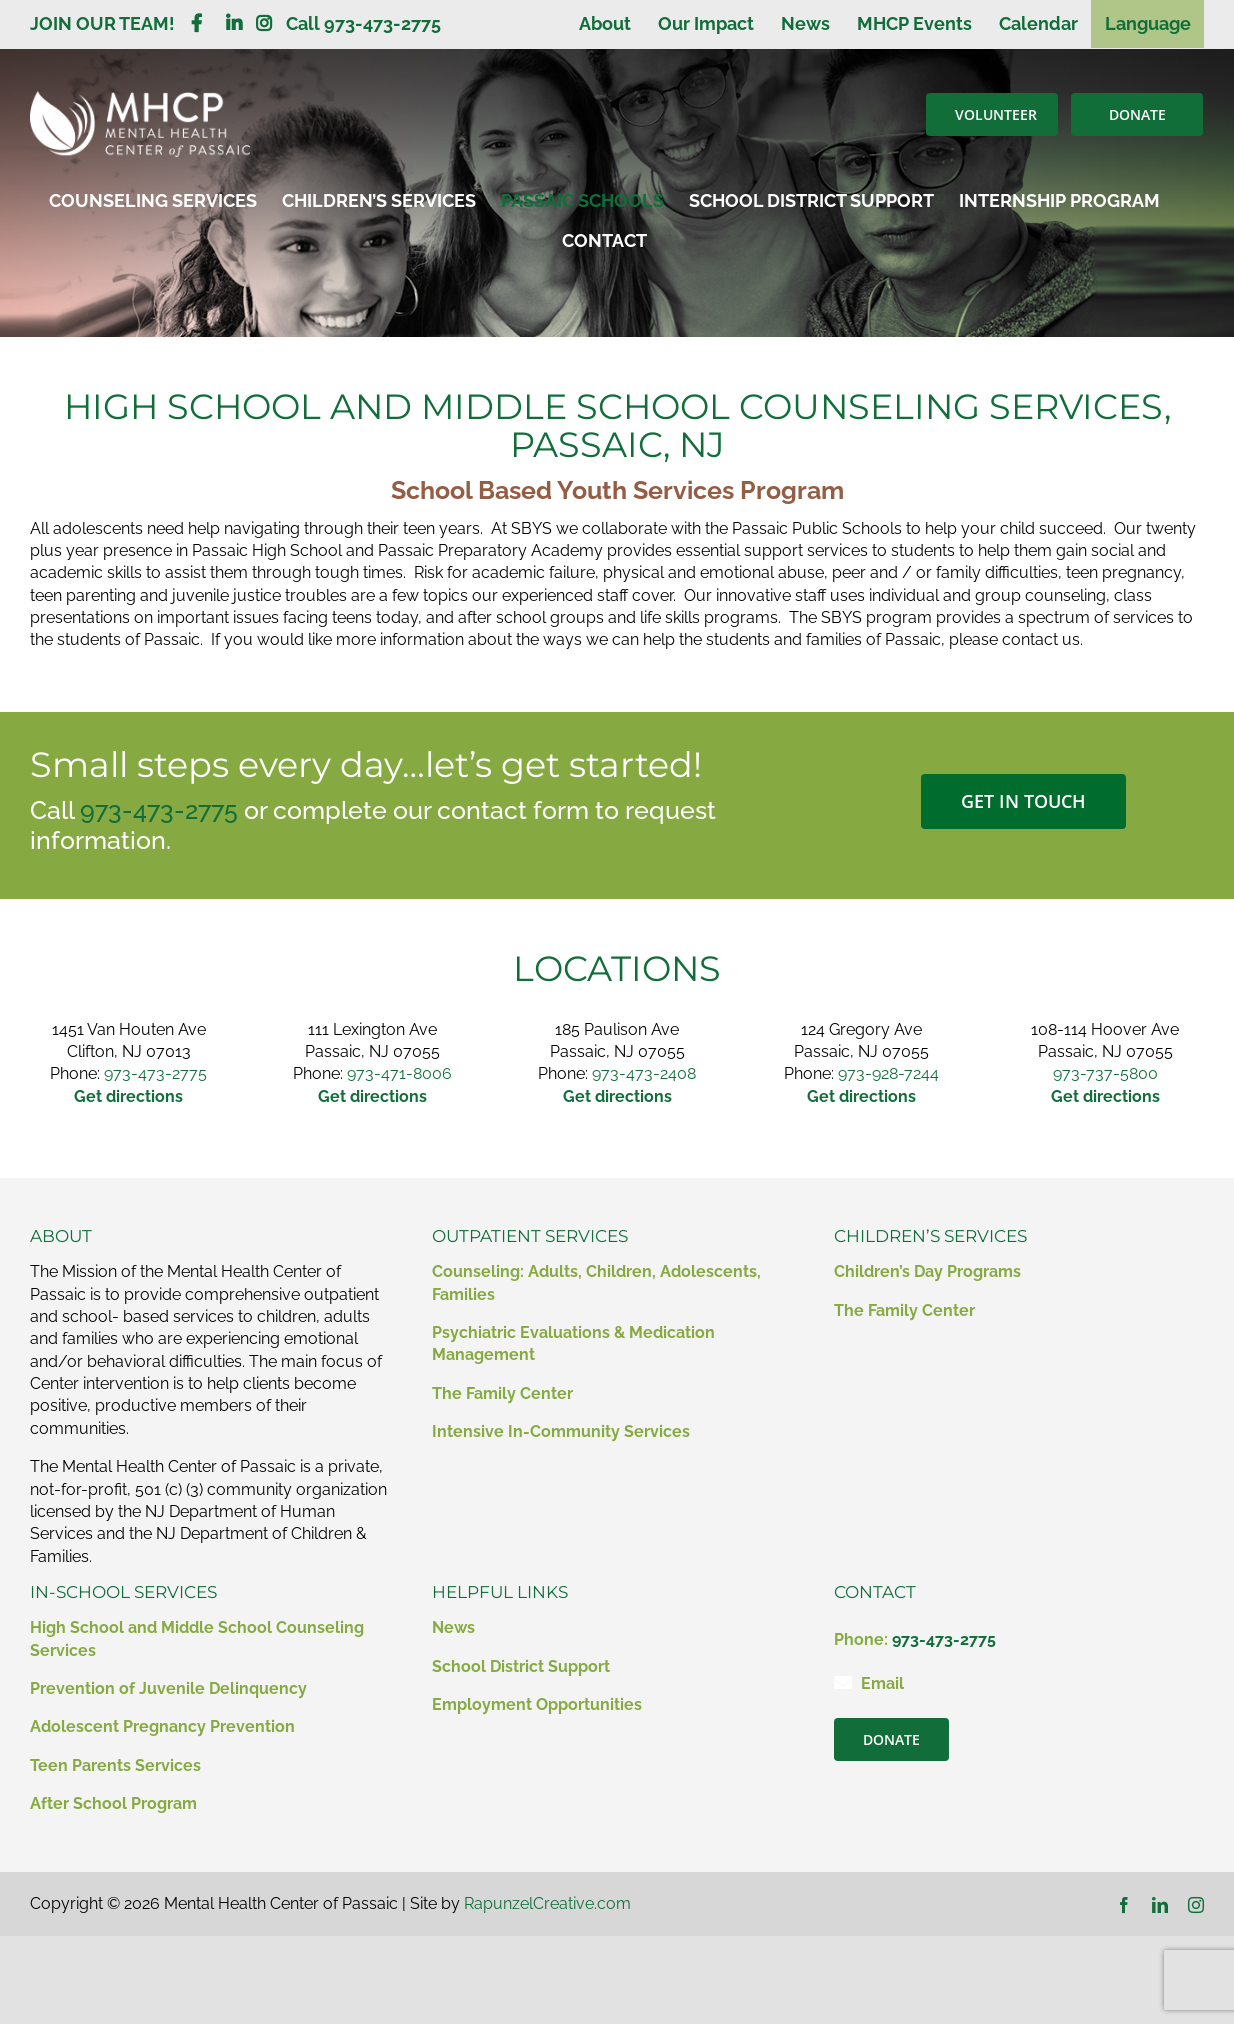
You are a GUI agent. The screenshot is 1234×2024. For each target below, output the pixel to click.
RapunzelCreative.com (547, 1903)
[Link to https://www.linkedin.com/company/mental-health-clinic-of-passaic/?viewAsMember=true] (234, 23)
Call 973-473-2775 (363, 23)
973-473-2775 (159, 810)
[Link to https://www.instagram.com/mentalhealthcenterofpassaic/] (264, 23)
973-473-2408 (644, 1073)
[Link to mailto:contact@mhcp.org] (843, 1682)
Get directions (1105, 1096)
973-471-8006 (399, 1073)
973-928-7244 (888, 1073)
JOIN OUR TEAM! (110, 23)
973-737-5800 (1105, 1073)
